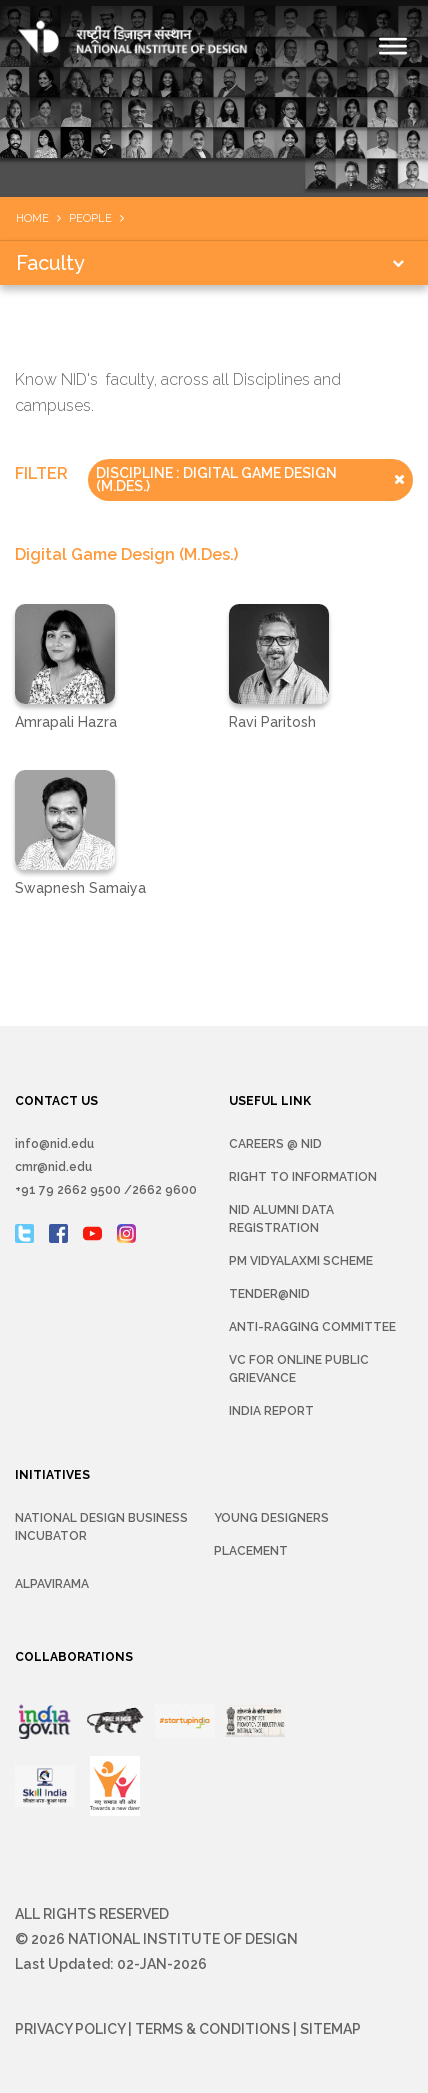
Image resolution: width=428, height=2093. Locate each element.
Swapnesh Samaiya (80, 888)
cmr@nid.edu (53, 1167)
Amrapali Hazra (66, 722)
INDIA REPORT (271, 1411)
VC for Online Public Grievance (299, 1369)
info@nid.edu (54, 1144)
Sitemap (330, 2029)
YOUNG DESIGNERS (271, 1518)
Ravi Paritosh (272, 722)
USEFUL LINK (270, 1101)
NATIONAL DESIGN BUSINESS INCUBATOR (101, 1527)
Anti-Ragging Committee (312, 1327)
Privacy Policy (70, 2029)
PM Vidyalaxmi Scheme (301, 1261)
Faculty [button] (50, 263)
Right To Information (303, 1177)
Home (32, 218)
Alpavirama (52, 1584)
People (90, 218)
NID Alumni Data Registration (281, 1219)
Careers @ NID (275, 1144)
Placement (251, 1551)
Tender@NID (269, 1294)
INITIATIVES (52, 1475)
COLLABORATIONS (74, 1657)
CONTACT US (56, 1101)
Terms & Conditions (212, 2029)
